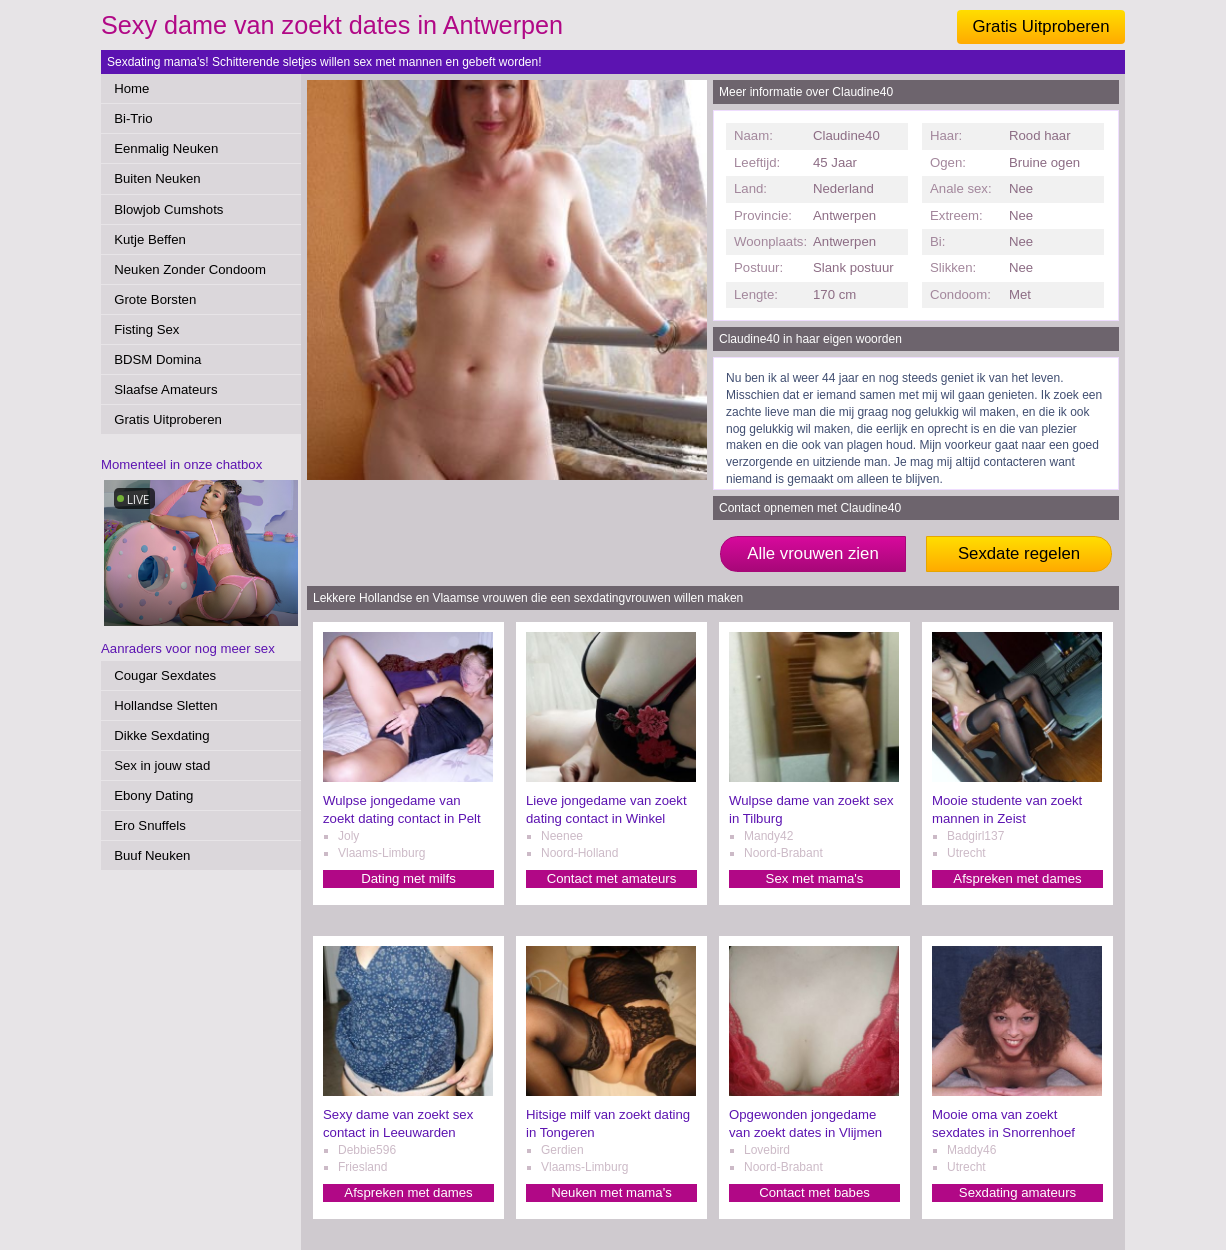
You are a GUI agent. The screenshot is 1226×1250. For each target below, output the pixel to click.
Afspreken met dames (1017, 878)
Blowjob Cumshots (168, 209)
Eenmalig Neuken (166, 148)
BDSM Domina (157, 359)
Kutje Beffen (150, 239)
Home (131, 88)
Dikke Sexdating (161, 735)
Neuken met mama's (611, 1192)
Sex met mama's (815, 878)
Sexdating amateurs (1017, 1192)
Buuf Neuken (152, 855)
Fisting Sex (146, 329)
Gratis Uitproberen (1040, 26)
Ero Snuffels (150, 825)
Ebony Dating (153, 795)
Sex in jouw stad (162, 765)
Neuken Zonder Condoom (190, 269)
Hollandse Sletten (165, 705)
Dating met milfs (408, 878)
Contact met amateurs (612, 878)
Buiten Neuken (157, 178)
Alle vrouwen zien (813, 553)
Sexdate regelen (1019, 553)
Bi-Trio (133, 118)
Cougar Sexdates (165, 675)
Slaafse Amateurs (165, 389)
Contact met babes (814, 1192)
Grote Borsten (155, 299)
